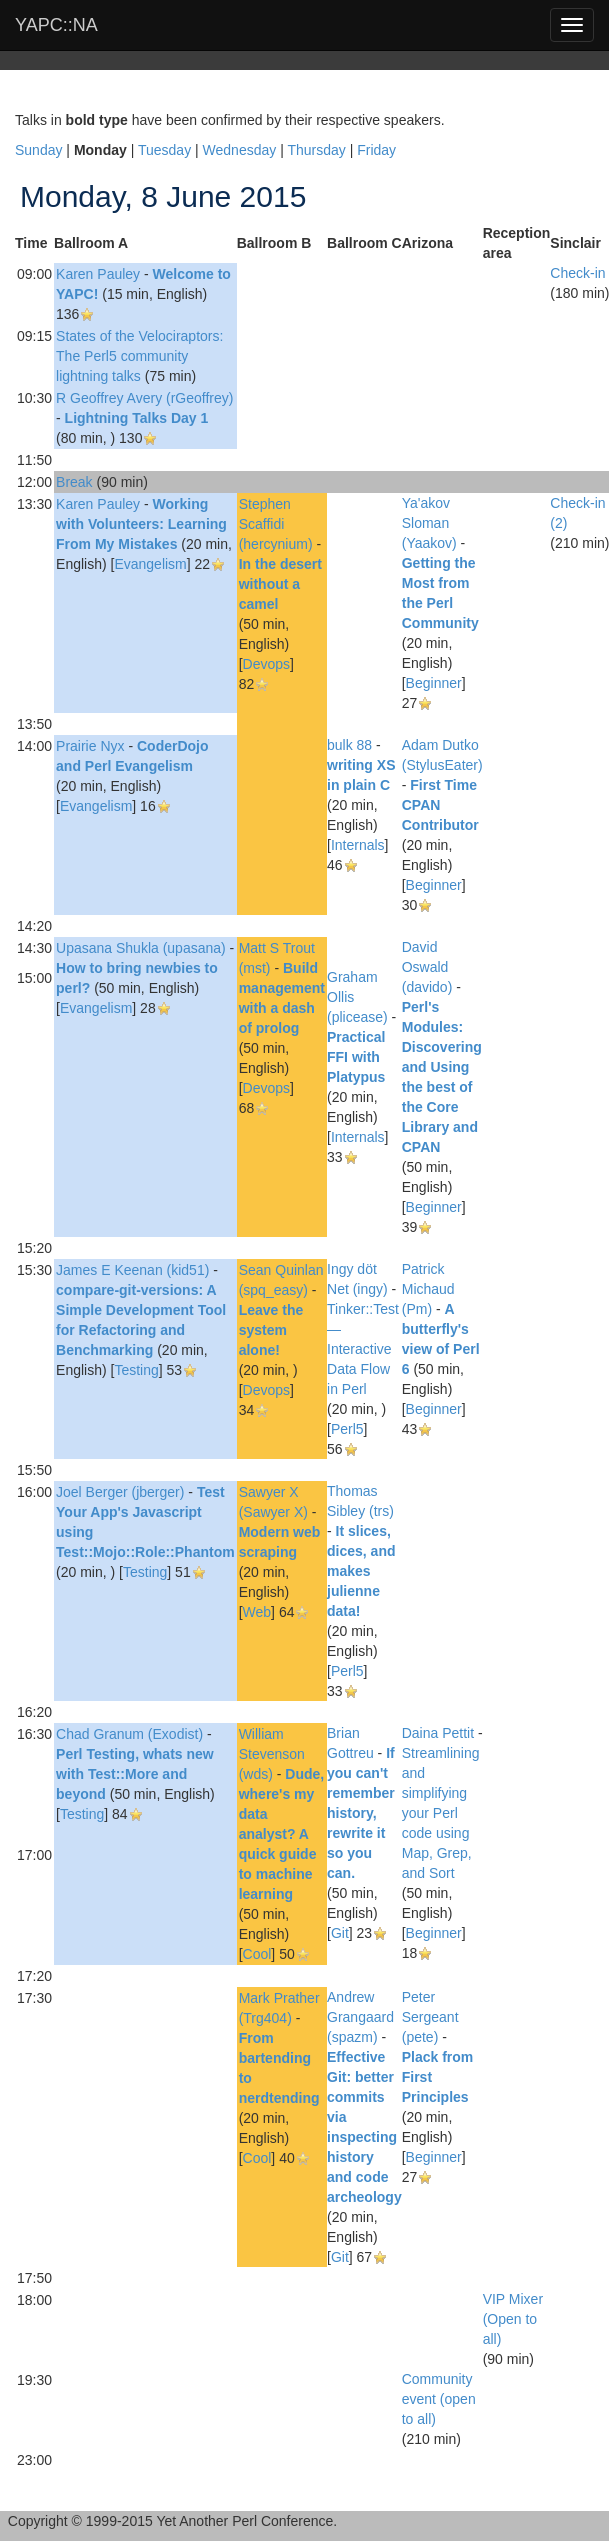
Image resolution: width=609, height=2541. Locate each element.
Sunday (38, 150)
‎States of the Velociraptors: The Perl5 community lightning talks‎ (139, 356)
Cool (257, 1954)
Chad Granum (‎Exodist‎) (129, 1734)
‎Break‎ (74, 482)
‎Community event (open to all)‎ (439, 2399)
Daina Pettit (438, 1733)
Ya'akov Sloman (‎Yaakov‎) (429, 523)
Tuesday (164, 150)
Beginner (434, 683)
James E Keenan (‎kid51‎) (132, 1270)
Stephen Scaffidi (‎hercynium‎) (276, 524)
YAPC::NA (56, 25)
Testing (136, 1370)
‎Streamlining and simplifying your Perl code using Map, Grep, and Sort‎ (441, 1813)
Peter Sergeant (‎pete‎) (430, 2017)
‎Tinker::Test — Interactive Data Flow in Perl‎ (363, 1349)
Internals (358, 845)
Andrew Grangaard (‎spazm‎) (360, 2017)
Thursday (316, 150)
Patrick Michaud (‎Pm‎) (428, 1289)
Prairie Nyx (90, 746)
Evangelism (150, 564)
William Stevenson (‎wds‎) (272, 1754)
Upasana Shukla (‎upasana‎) (141, 948)
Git (340, 1933)
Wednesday (240, 150)
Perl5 (347, 1429)
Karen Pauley (98, 274)
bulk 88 (349, 745)
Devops (266, 664)
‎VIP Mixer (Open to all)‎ (513, 2319)
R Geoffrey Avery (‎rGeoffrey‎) (144, 398)
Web (257, 1612)
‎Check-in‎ (577, 273)
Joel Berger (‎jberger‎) (120, 1492)
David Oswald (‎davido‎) (427, 967)
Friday (376, 150)
